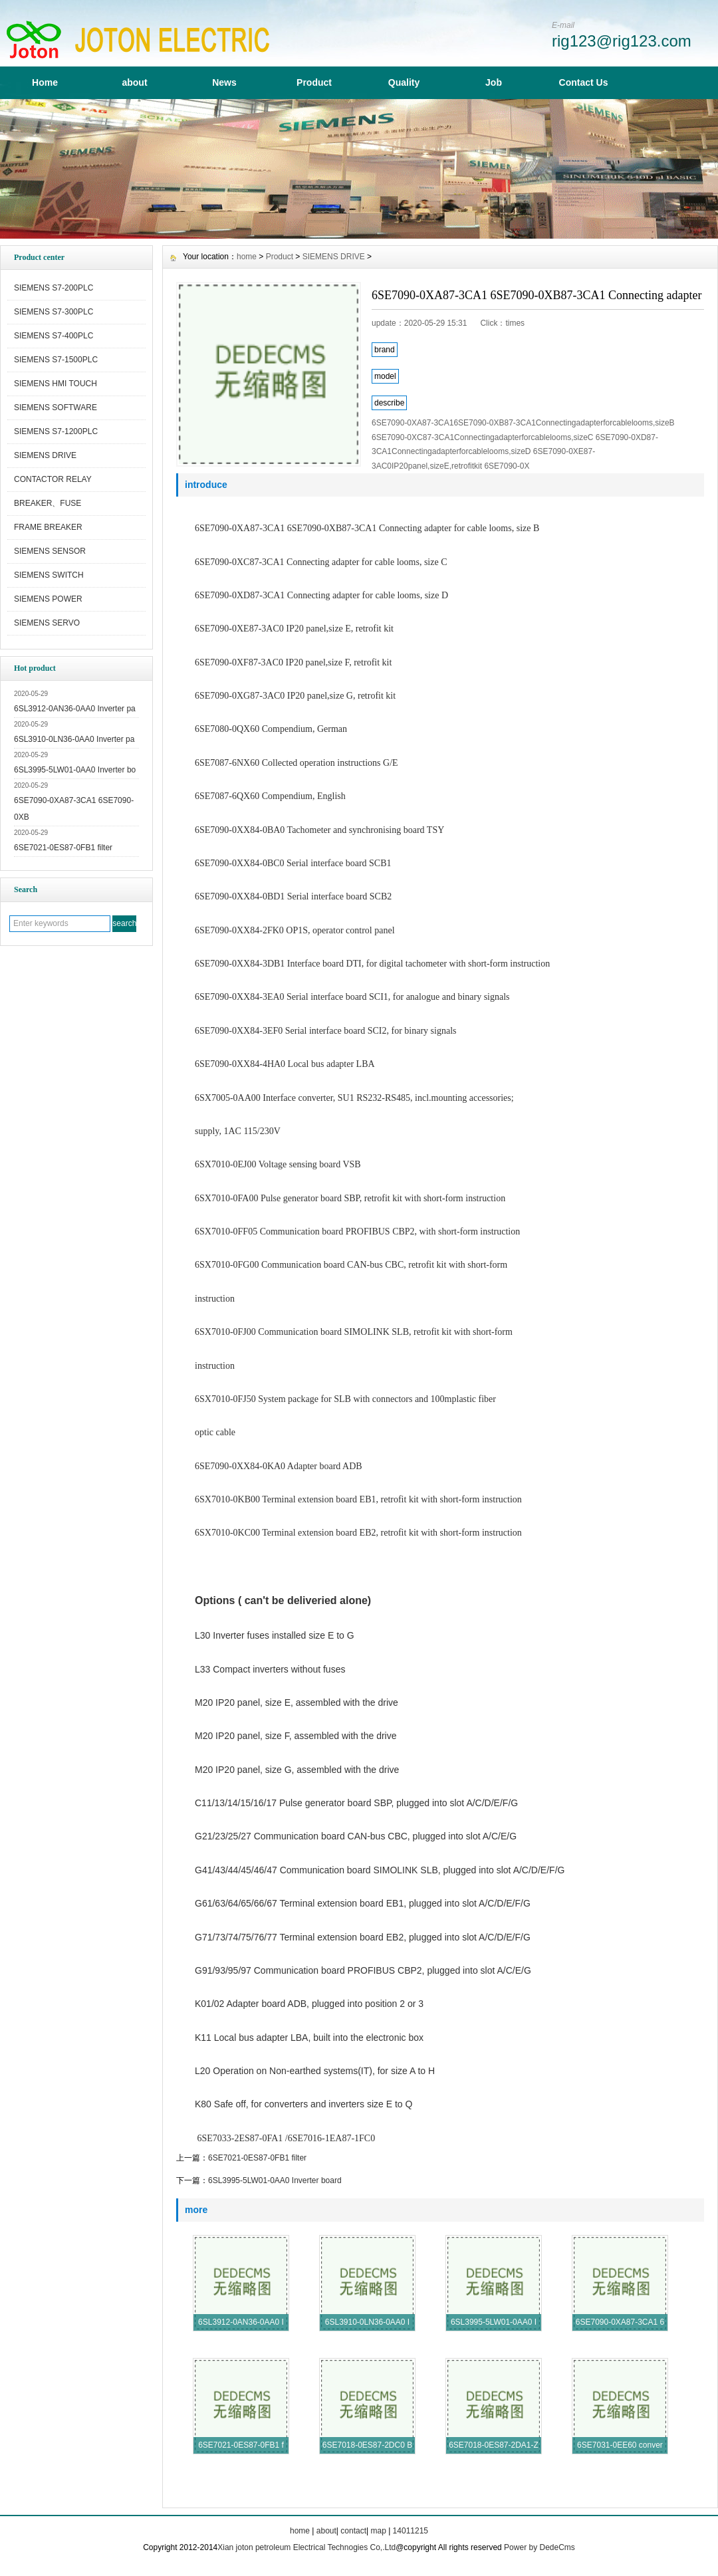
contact (353, 2530)
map (378, 2530)
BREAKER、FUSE (47, 503)
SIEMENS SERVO (47, 623)
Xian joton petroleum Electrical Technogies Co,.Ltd (306, 2547)
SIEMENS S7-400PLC (53, 335)
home (247, 256)
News (224, 82)
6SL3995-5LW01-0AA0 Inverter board (275, 2180)
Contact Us (583, 82)
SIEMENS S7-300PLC (53, 311)
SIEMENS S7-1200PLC (56, 431)
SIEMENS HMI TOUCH (55, 383)
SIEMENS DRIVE (45, 455)
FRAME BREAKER (48, 527)
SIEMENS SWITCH (49, 575)
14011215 (410, 2530)
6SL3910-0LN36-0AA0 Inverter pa (74, 739)
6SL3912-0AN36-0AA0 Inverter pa (75, 708)
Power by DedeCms (539, 2547)
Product (314, 82)
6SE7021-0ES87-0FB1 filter (63, 847)
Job (493, 82)
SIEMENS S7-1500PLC (56, 359)
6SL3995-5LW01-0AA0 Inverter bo (75, 769)
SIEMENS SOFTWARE (55, 407)
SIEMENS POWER (48, 599)
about (134, 82)
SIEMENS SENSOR (50, 551)
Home (45, 82)
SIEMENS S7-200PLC (53, 288)
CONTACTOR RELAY (53, 479)
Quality (403, 82)
